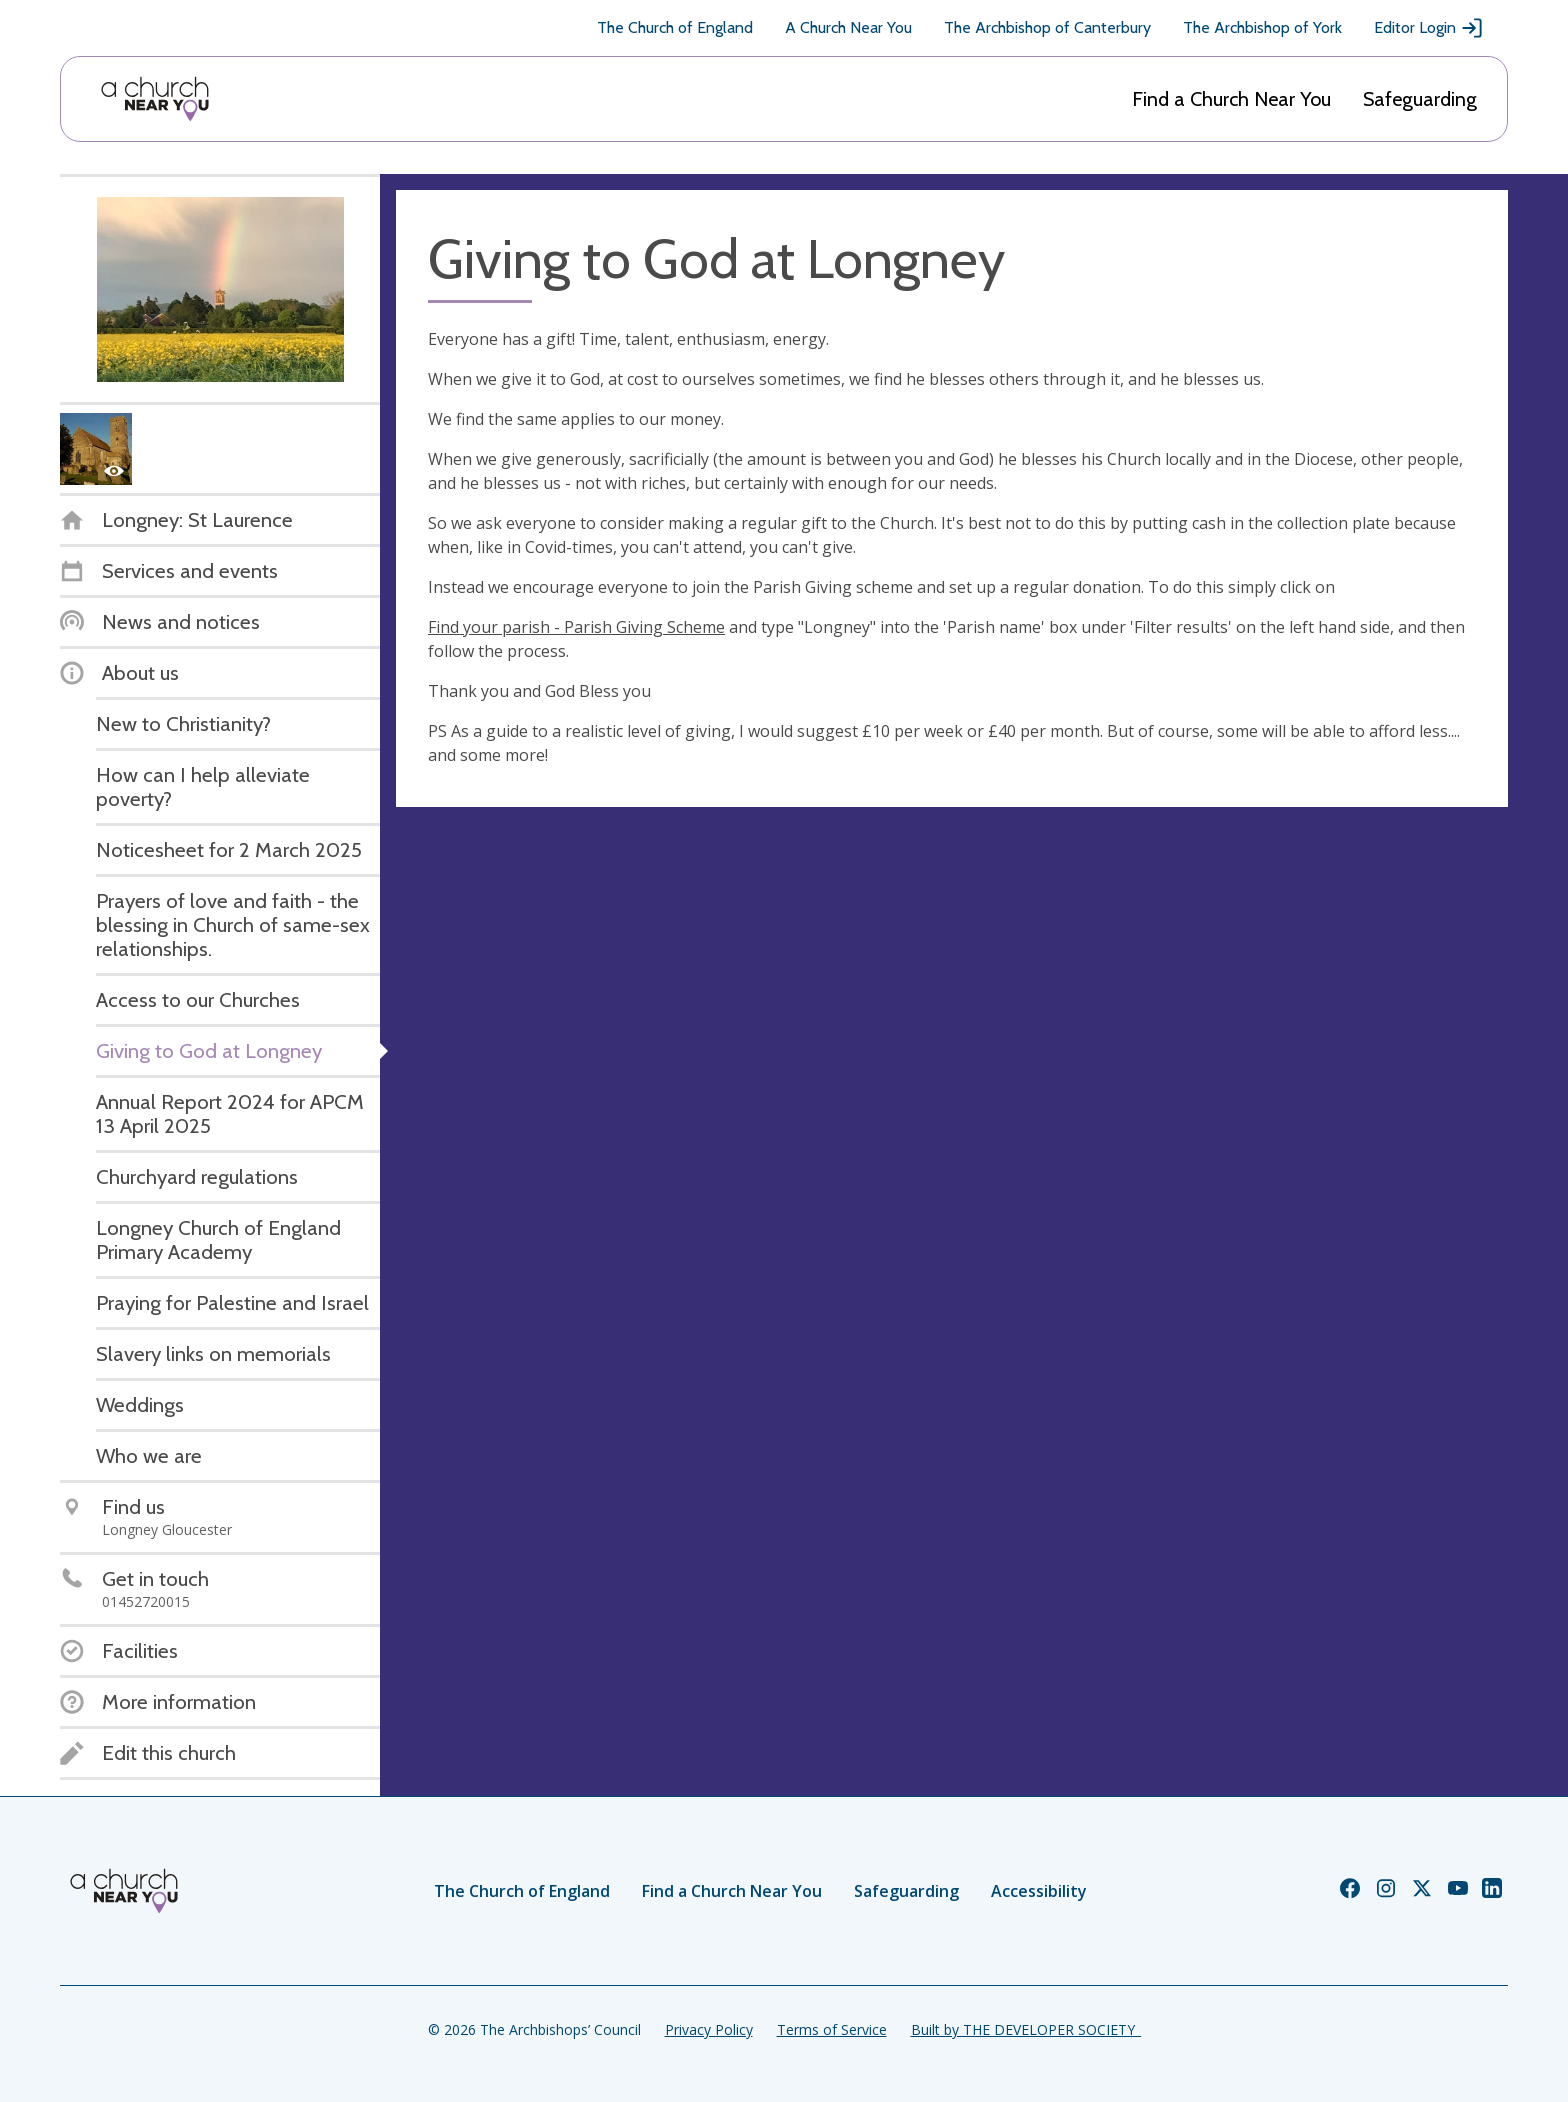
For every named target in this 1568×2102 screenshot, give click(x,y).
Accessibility (1039, 1891)
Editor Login (1429, 28)
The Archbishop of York (1262, 27)
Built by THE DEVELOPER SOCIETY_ (1026, 2029)
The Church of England (675, 27)
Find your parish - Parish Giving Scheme (576, 627)
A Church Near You (848, 27)
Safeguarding (1420, 99)
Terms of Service (832, 2029)
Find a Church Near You (1231, 99)
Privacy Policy (709, 2029)
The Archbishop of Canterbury (1047, 27)
